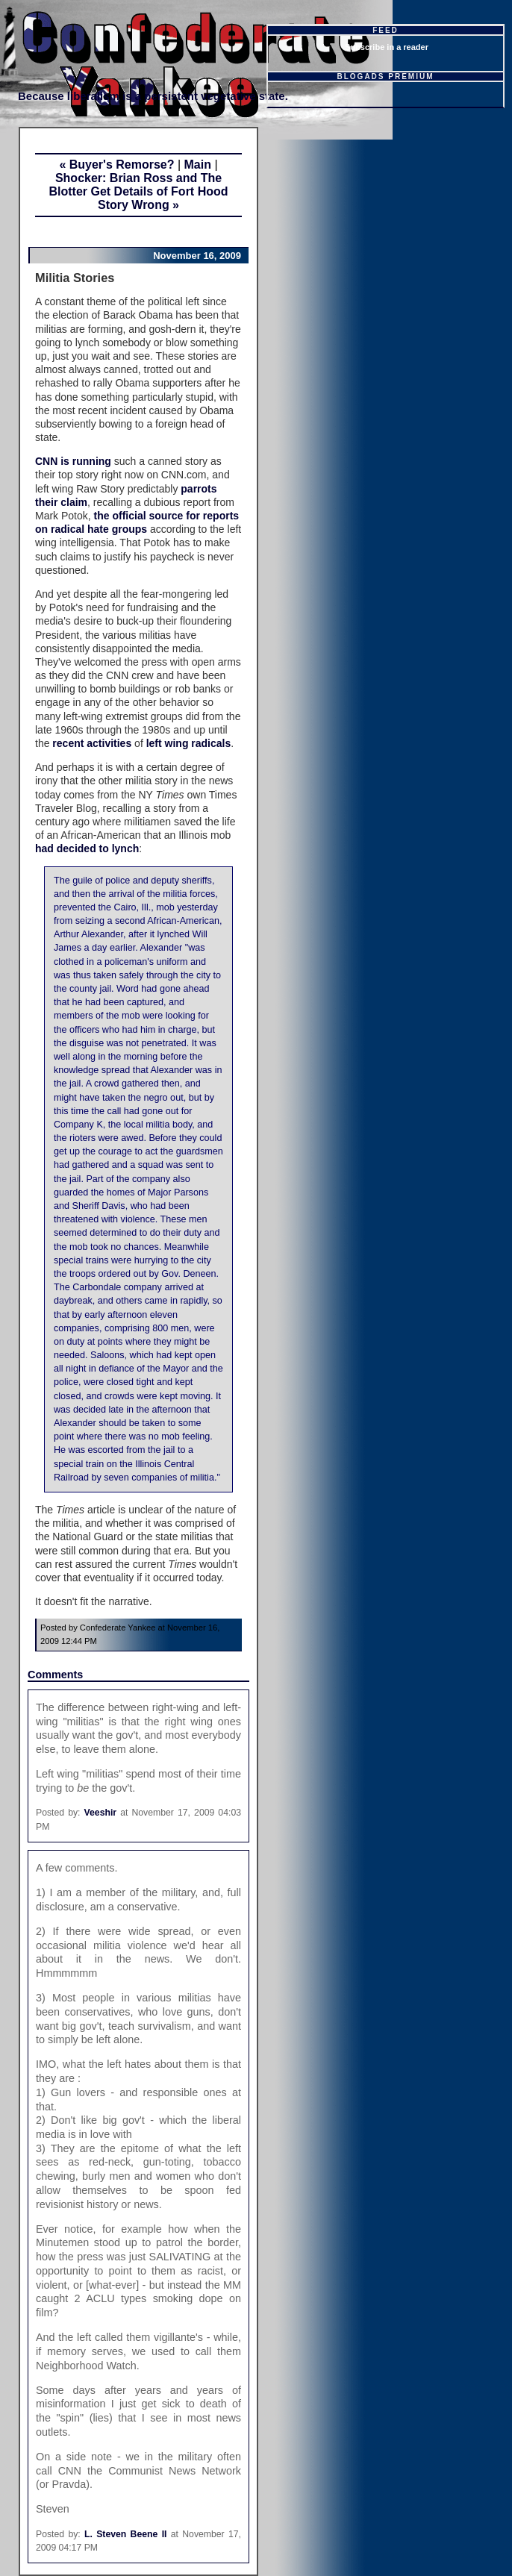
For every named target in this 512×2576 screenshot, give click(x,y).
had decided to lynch (87, 848)
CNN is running (73, 461)
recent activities (90, 743)
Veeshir (100, 1812)
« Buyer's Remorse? (116, 164)
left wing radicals (188, 743)
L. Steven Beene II (125, 2534)
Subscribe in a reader (386, 47)
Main (197, 164)
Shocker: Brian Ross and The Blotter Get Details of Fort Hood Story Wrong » (138, 191)
